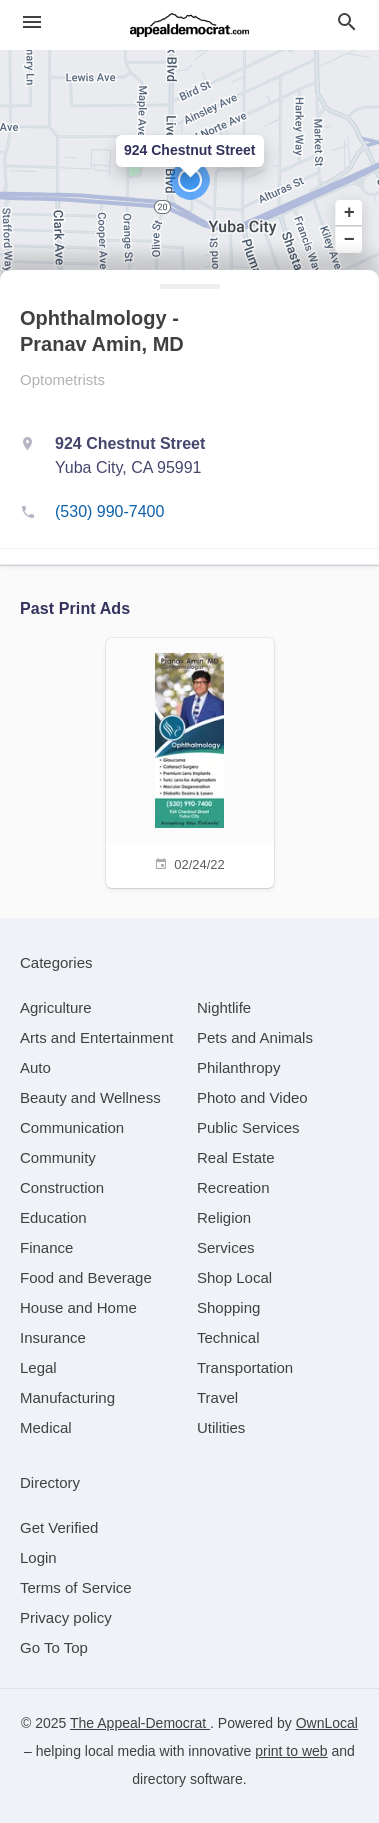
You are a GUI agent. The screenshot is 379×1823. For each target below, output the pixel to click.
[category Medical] (46, 1427)
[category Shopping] (228, 1307)
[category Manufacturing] (67, 1397)
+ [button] (349, 213)
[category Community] (58, 1157)
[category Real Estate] (236, 1157)
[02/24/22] (190, 760)
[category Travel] (217, 1397)
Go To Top (54, 1647)
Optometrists (62, 379)
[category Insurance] (53, 1337)
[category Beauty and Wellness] (90, 1097)
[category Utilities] (221, 1427)
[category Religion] (224, 1217)
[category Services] (226, 1247)
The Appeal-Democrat (140, 1723)
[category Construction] (62, 1187)
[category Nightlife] (224, 1007)
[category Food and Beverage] (86, 1277)
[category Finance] (46, 1247)
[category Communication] (72, 1127)
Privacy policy (66, 1617)
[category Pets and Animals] (255, 1037)
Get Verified (59, 1527)
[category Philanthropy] (238, 1067)
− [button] (349, 239)
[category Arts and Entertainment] (96, 1037)
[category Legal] (38, 1367)
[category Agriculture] (56, 1007)
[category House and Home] (78, 1307)
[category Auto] (35, 1067)
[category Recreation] (233, 1187)
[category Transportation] (245, 1367)
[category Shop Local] (234, 1277)
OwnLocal (327, 1723)
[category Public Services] (248, 1127)
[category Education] (53, 1217)
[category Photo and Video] (252, 1097)
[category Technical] (228, 1337)
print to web (291, 1751)
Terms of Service (76, 1587)
